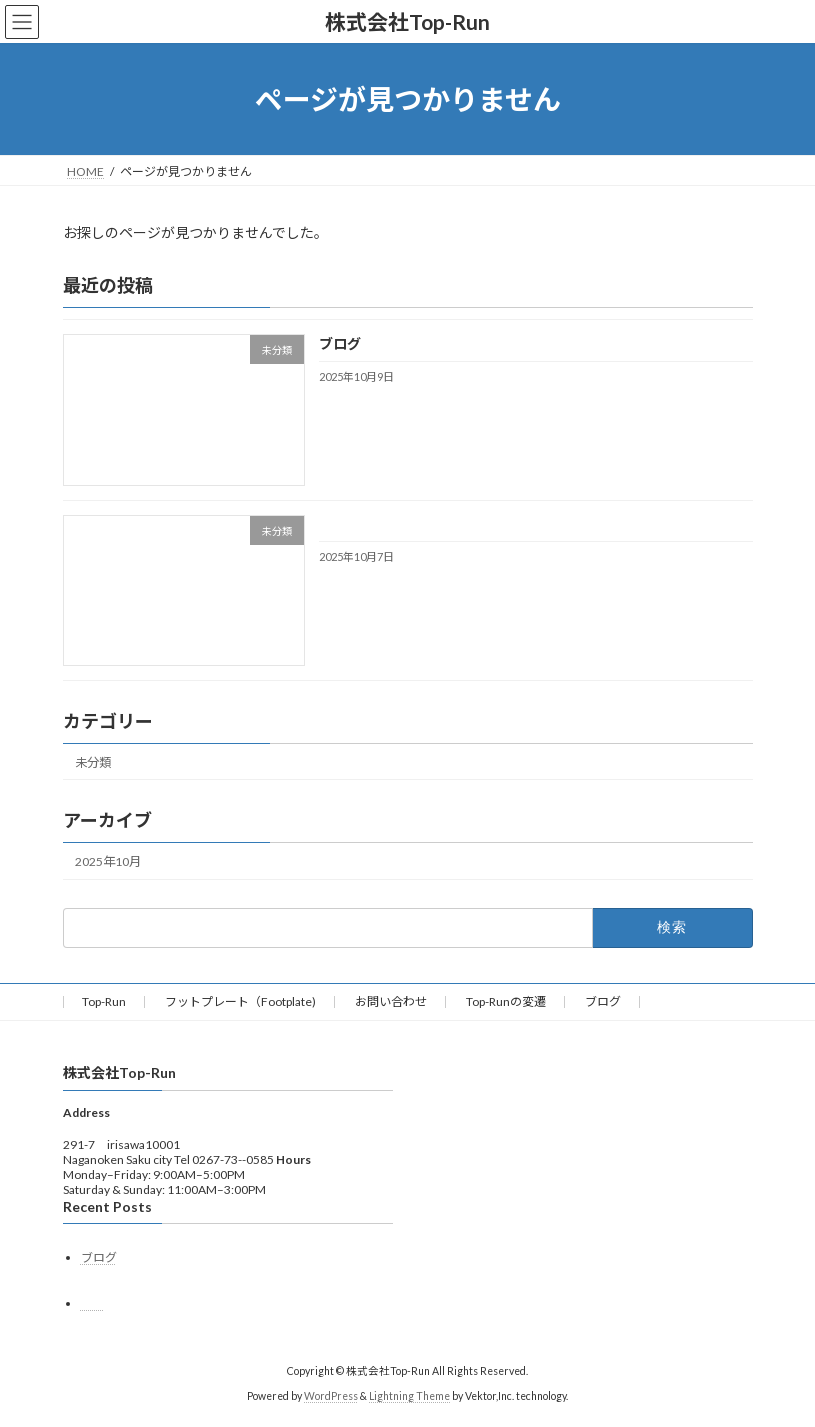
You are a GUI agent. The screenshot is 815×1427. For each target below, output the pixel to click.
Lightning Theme (409, 1396)
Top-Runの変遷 (506, 1001)
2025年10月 (108, 861)
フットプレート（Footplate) (240, 1001)
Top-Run (104, 1001)
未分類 (93, 762)
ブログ (339, 344)
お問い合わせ (391, 1001)
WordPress (331, 1396)
